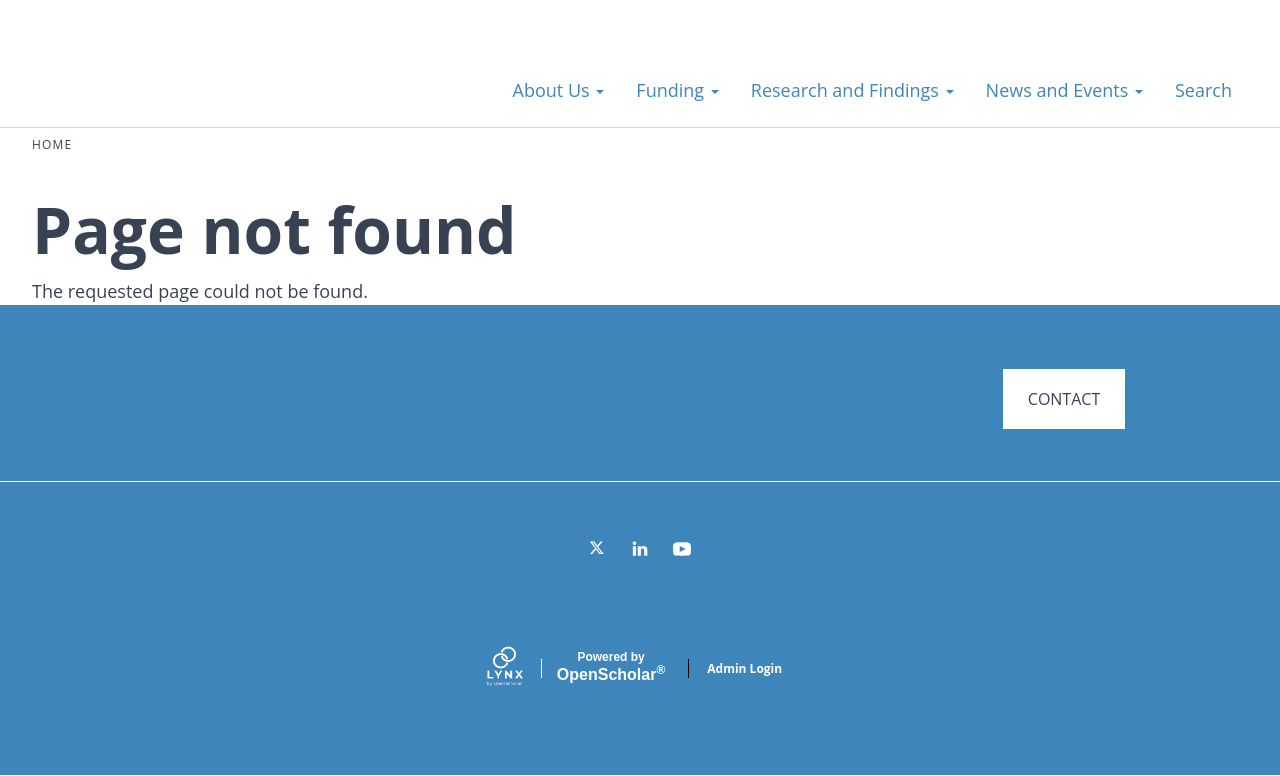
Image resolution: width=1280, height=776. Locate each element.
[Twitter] (598, 549)
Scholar (611, 667)
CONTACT (1064, 399)
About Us (559, 90)
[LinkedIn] (640, 549)
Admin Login (744, 668)
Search (1203, 90)
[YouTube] (682, 549)
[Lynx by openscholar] (522, 668)
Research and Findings (852, 90)
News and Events (1064, 90)
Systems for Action (194, 79)
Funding (677, 90)
